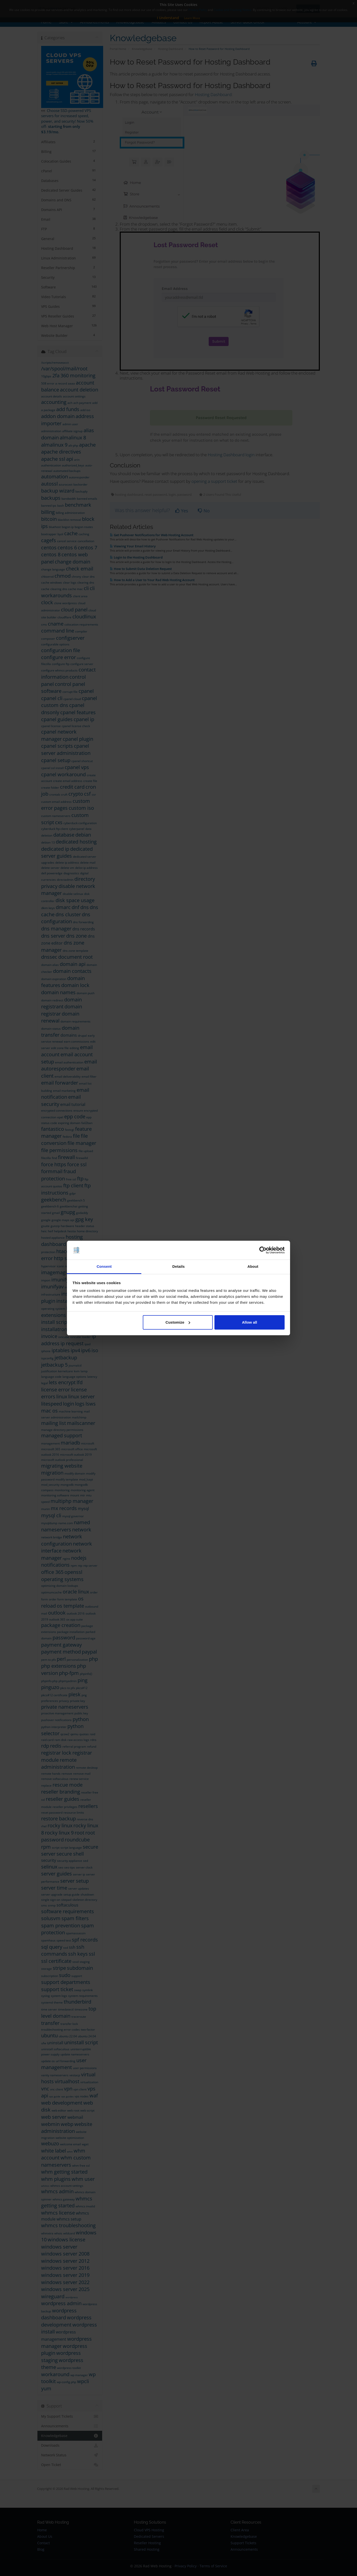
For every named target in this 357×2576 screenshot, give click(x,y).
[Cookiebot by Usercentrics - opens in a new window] (263, 1250)
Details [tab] (178, 1266)
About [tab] (252, 1266)
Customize (178, 1322)
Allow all (249, 1322)
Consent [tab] (104, 1266)
